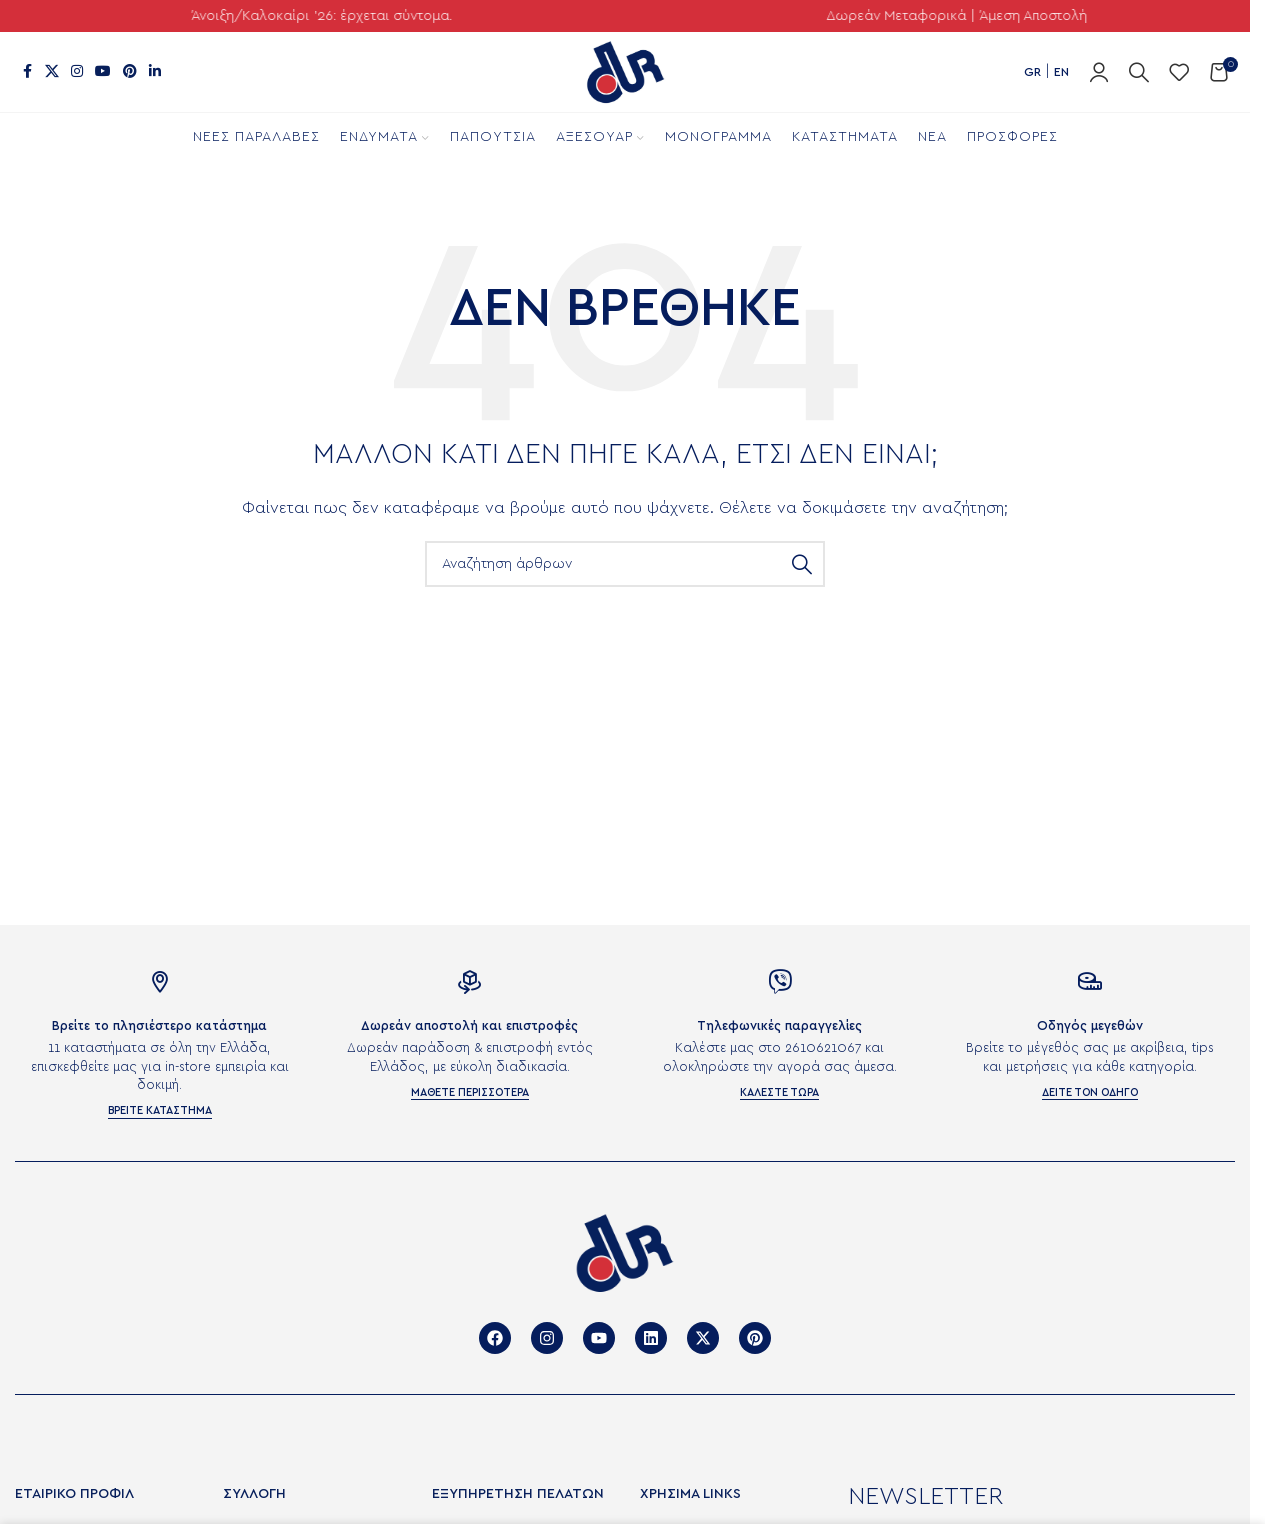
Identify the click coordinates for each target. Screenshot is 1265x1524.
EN (1061, 72)
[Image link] (625, 1251)
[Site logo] (624, 71)
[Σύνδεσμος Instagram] (77, 72)
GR (1032, 72)
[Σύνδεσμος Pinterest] (130, 72)
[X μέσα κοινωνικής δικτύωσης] (52, 72)
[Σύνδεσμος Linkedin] (155, 72)
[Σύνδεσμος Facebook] (27, 72)
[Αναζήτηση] (1139, 72)
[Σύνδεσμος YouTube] (103, 72)
